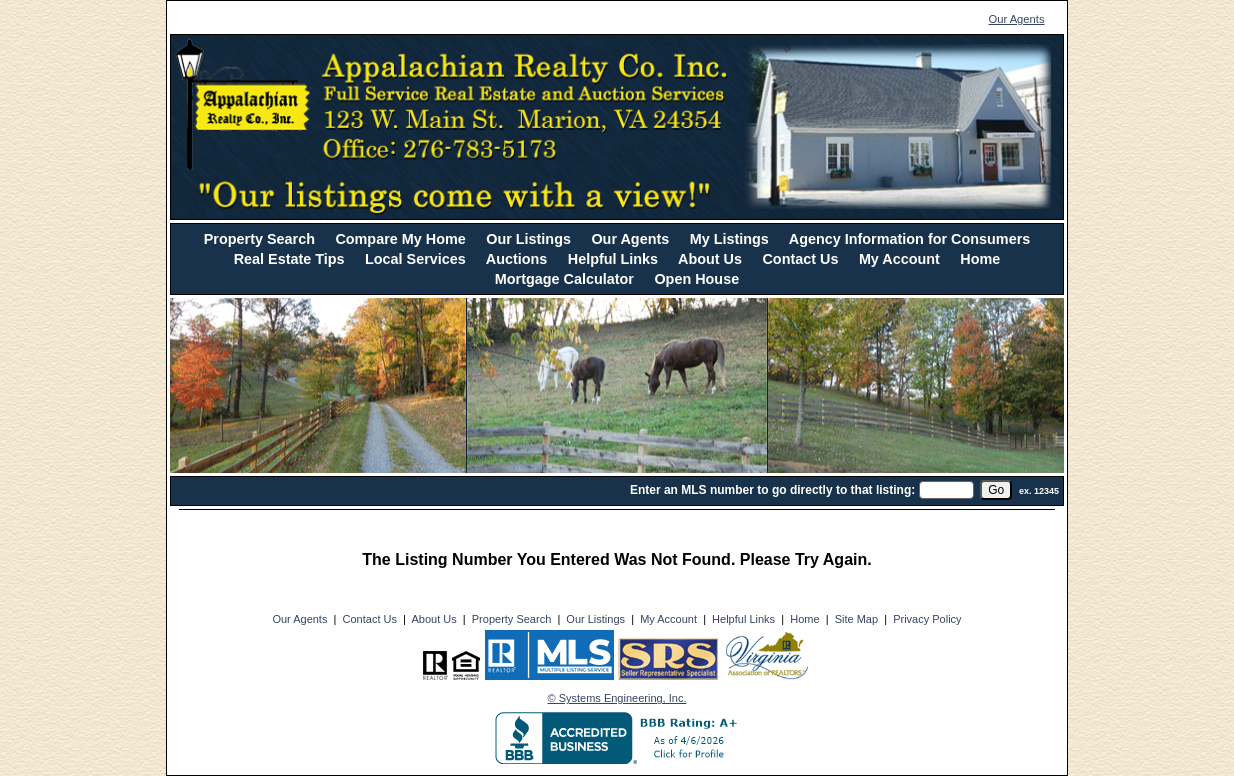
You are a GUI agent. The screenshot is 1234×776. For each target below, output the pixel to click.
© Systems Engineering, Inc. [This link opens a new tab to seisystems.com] (617, 698)
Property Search (259, 239)
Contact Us (800, 259)
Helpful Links (613, 259)
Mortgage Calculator (564, 279)
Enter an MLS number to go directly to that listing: (772, 490)
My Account (899, 259)
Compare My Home (400, 239)
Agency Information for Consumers (909, 239)
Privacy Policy (927, 619)
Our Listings (528, 239)
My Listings (729, 239)
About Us (710, 259)
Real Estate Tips (289, 259)
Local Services (415, 259)
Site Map (856, 619)
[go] (996, 490)
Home (980, 259)
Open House (696, 279)
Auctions (517, 259)
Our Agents (1017, 19)
